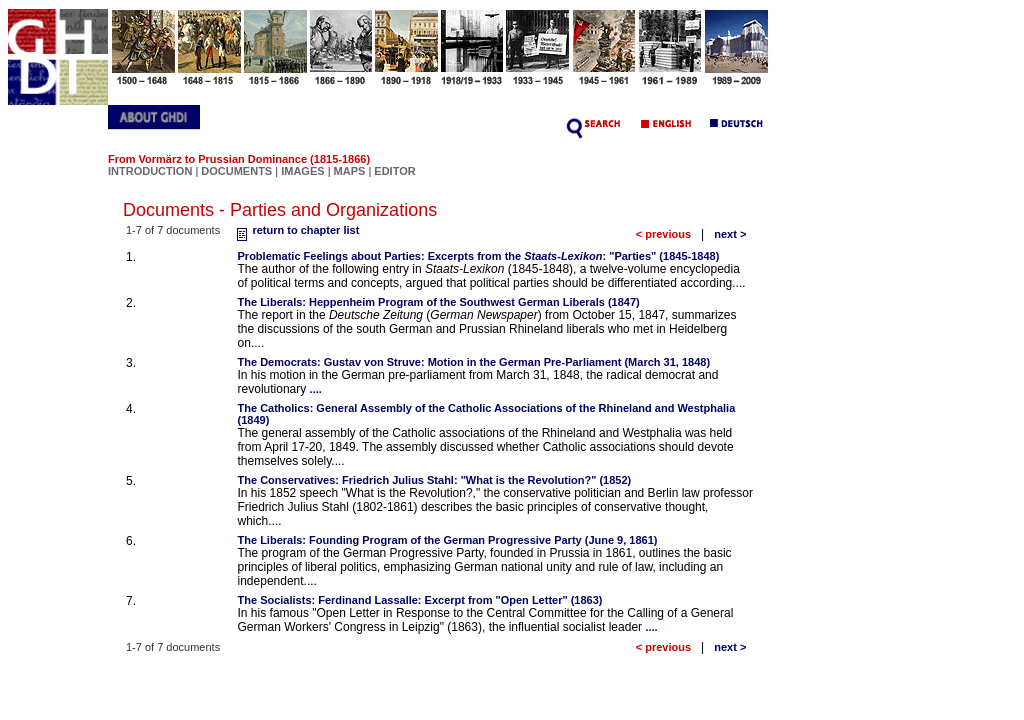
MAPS (350, 171)
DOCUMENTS (236, 171)
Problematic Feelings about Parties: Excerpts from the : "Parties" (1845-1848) (479, 256)
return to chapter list (295, 230)
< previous (663, 234)
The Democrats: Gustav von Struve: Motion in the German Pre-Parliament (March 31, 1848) (474, 362)
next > (730, 234)
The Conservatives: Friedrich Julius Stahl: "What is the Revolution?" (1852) (435, 480)
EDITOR (394, 171)
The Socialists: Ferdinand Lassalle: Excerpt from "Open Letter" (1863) (420, 600)
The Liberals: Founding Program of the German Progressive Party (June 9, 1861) (448, 540)
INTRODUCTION (150, 171)
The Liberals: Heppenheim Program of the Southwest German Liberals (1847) (439, 302)
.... (316, 389)
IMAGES (302, 171)
